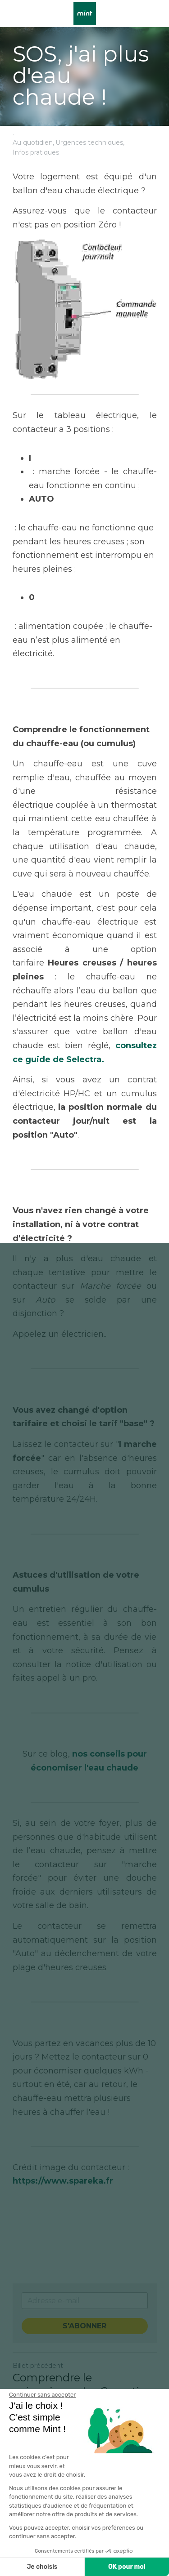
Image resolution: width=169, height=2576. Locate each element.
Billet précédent (38, 2366)
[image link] (84, 13)
